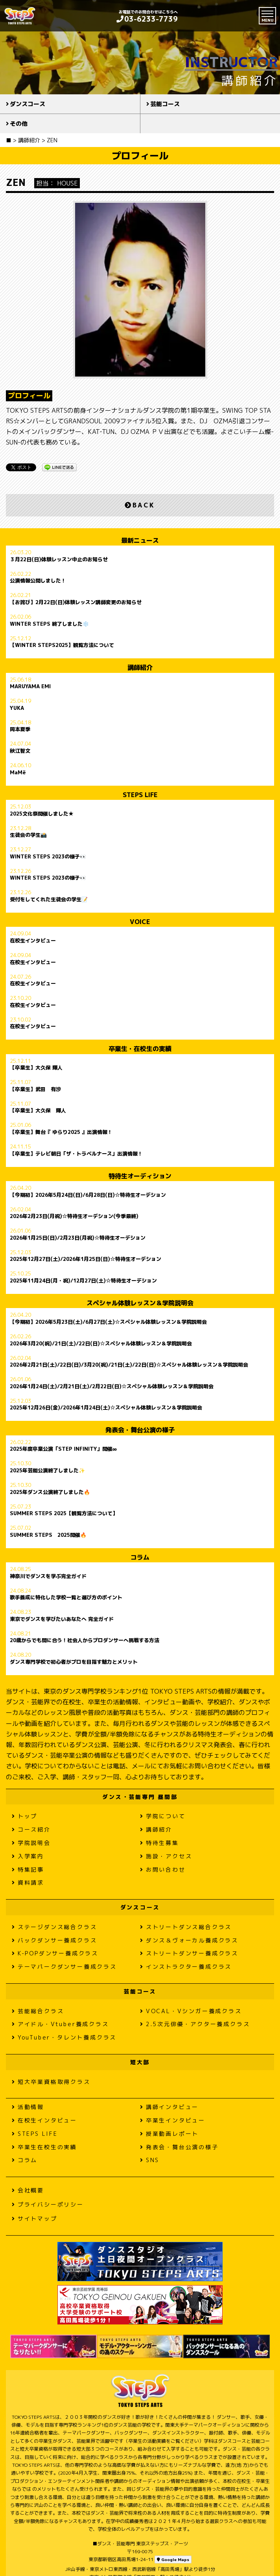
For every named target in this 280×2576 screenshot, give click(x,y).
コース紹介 (31, 1829)
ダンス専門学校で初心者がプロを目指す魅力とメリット (74, 1662)
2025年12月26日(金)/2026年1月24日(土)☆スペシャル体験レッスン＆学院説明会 (106, 1408)
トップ (24, 1816)
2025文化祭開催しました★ (42, 814)
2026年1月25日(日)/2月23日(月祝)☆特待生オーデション (78, 1238)
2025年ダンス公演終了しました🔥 (50, 1492)
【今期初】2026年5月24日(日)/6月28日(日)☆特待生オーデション (88, 1195)
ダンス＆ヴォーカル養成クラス (189, 1940)
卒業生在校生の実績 (44, 2147)
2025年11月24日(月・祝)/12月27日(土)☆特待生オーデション (83, 1281)
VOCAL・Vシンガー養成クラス (191, 2011)
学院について (163, 1816)
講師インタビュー (169, 2107)
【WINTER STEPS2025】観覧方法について (62, 645)
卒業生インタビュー (172, 2120)
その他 (19, 123)
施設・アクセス (166, 1856)
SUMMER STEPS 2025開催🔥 (48, 1535)
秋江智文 (20, 751)
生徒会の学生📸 (28, 835)
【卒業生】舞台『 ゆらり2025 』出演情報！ (61, 1132)
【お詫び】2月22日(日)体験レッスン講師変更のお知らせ (76, 602)
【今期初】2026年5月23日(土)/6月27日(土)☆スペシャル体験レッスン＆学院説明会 (108, 1322)
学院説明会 (31, 1843)
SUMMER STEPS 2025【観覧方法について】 (64, 1513)
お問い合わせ (163, 1869)
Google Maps (173, 2559)
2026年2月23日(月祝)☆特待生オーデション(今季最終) (74, 1216)
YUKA (17, 708)
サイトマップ (34, 2218)
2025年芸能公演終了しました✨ (47, 1471)
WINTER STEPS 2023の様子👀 (48, 857)
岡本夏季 (20, 729)
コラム (24, 2160)
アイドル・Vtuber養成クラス (60, 2024)
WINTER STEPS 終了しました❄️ (49, 624)
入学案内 (28, 1856)
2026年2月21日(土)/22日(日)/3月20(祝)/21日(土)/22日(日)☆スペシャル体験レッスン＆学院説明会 (129, 1365)
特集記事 (28, 1869)
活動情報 (28, 2107)
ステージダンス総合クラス (54, 1927)
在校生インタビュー (33, 941)
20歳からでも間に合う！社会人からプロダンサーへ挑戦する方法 (84, 1640)
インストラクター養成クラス (186, 1966)
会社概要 (28, 2190)
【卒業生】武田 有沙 (35, 1089)
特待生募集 (159, 1843)
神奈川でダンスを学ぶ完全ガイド (48, 1576)
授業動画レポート (169, 2133)
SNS (149, 2160)
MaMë (18, 773)
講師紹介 (156, 1829)
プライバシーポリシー (48, 2204)
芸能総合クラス (38, 2011)
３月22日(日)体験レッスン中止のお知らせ (59, 560)
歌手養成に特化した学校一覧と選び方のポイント (66, 1598)
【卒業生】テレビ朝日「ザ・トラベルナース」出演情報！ (76, 1154)
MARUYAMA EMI (30, 687)
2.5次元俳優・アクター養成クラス (195, 2024)
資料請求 (28, 1882)
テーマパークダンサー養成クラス (64, 1966)
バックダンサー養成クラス (54, 1940)
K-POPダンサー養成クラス (55, 1953)
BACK (140, 505)
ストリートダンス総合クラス (186, 1927)
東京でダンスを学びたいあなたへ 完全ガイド (62, 1619)
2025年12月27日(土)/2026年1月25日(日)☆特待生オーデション (85, 1259)
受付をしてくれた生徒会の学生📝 (49, 900)
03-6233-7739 (147, 19)
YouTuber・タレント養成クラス (64, 2037)
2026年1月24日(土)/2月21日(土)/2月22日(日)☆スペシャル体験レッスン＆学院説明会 (112, 1387)
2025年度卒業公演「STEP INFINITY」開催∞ (63, 1449)
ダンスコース (27, 104)
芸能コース (165, 104)
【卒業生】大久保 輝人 (36, 1068)
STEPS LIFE (35, 2133)
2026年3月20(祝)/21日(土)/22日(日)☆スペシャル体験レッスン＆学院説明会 (101, 1344)
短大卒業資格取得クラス (51, 2081)
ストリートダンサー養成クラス (189, 1953)
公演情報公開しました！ (38, 581)
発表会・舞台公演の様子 (179, 2147)
